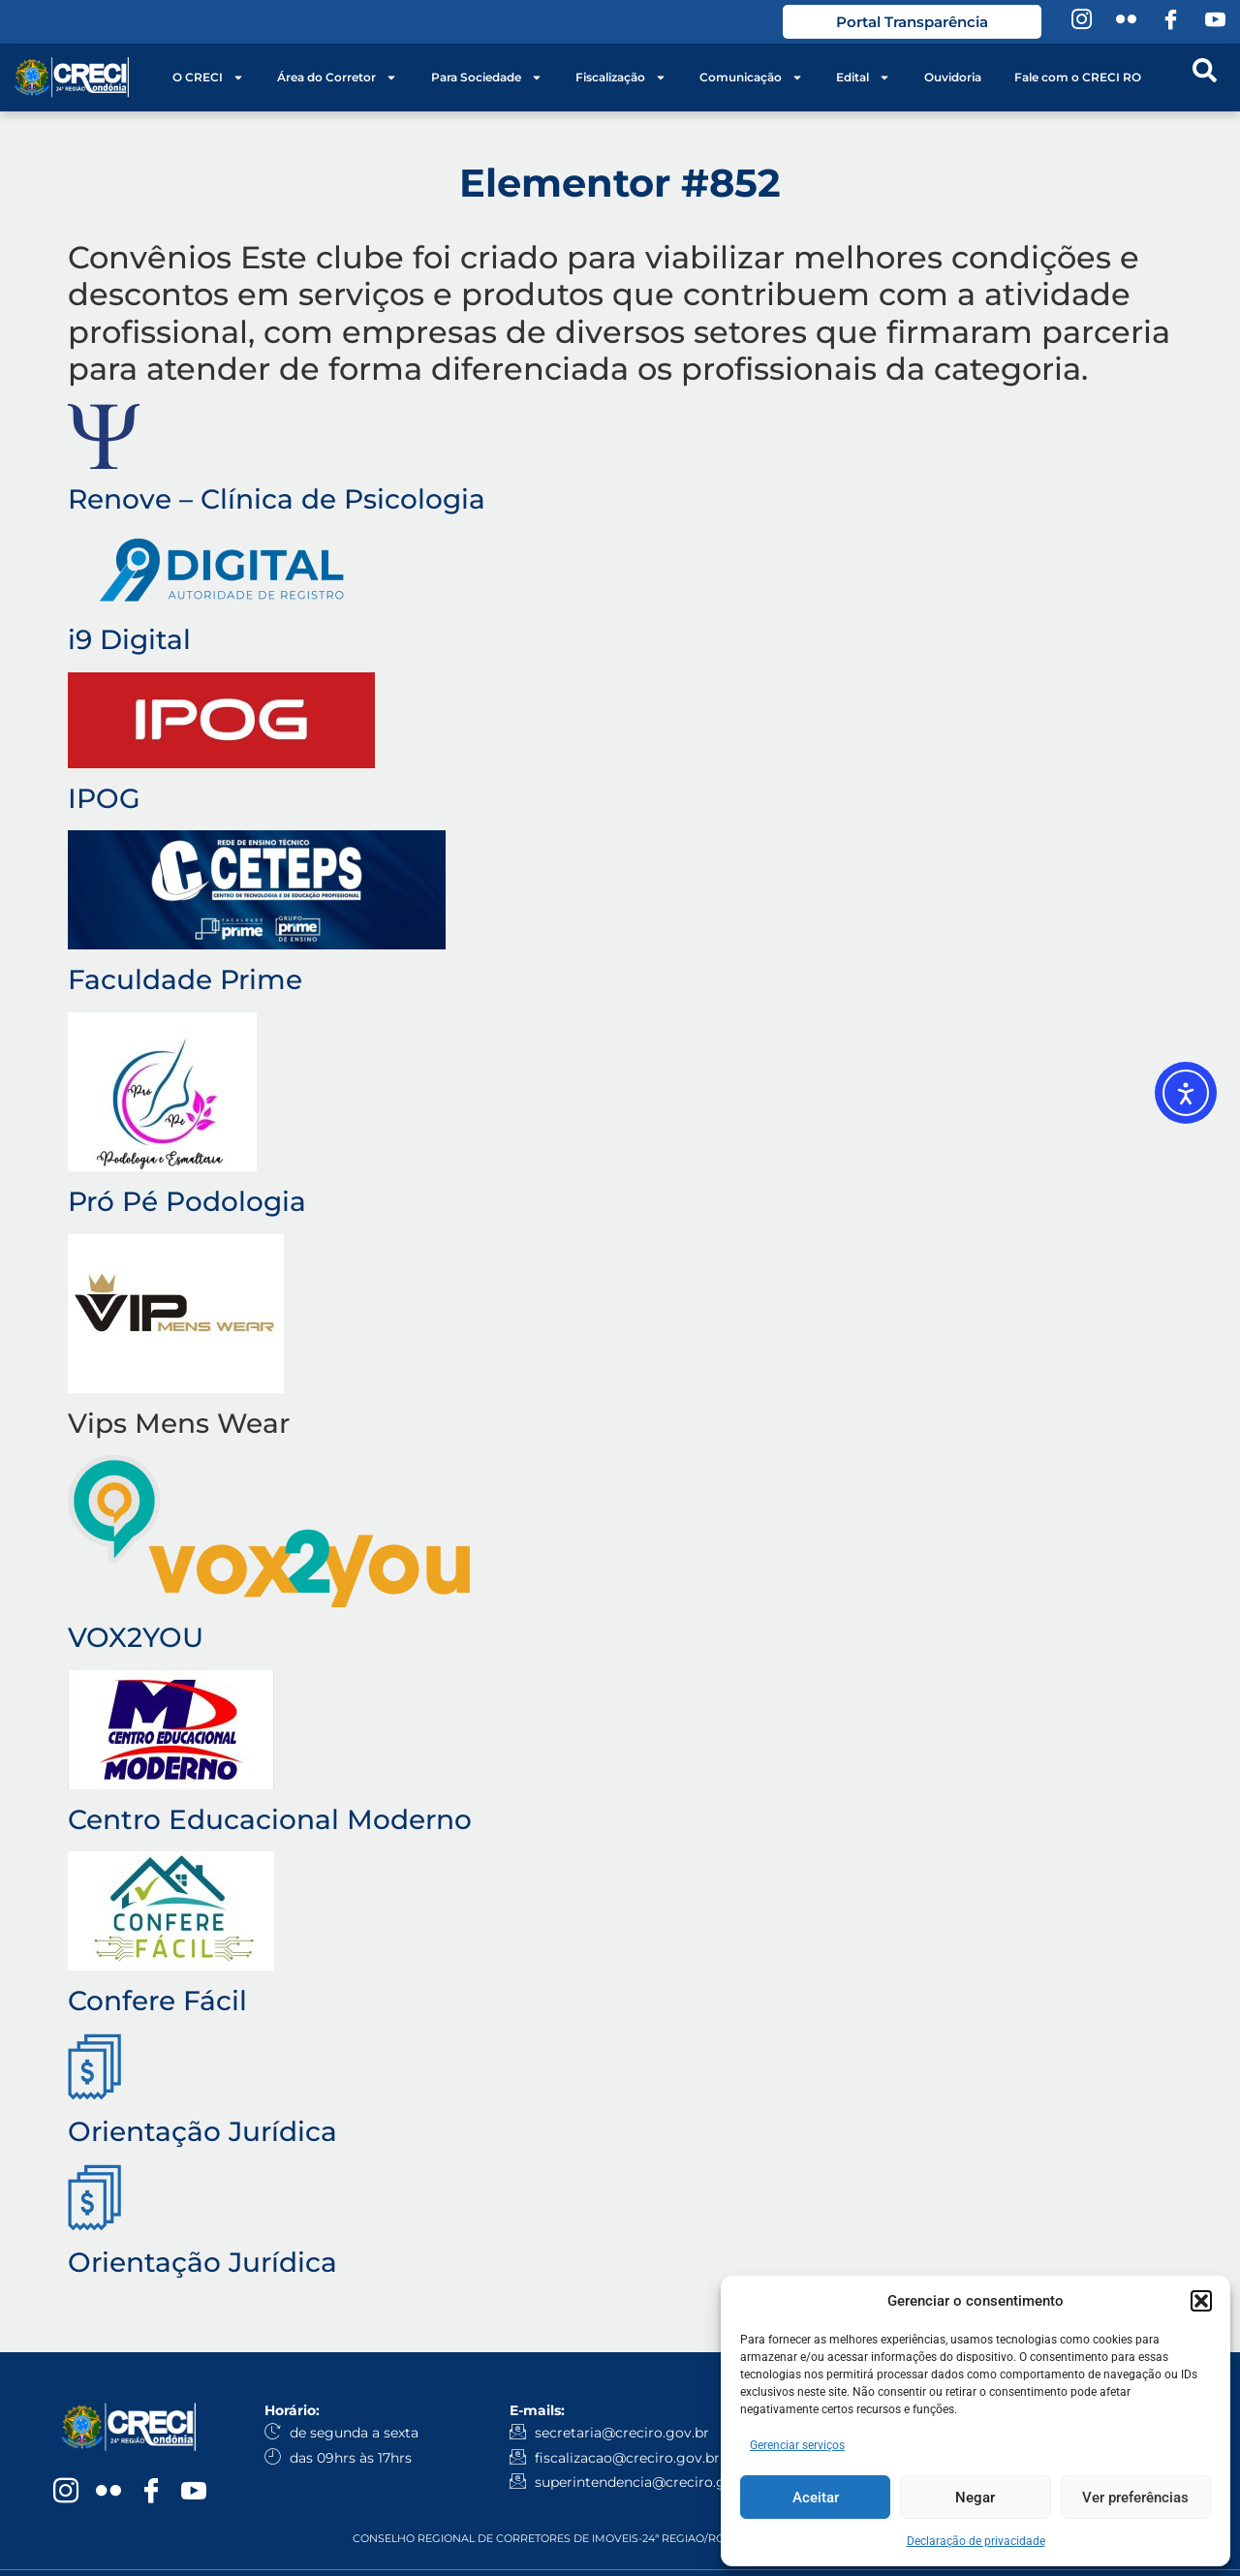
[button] (1201, 2301)
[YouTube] (1214, 22)
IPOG (104, 798)
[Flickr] (1125, 22)
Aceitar (815, 2497)
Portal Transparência (912, 22)
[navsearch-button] (1204, 77)
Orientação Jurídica (202, 2131)
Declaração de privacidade (976, 2541)
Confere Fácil (157, 2000)
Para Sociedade (486, 77)
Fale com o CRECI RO (1077, 77)
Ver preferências (1135, 2497)
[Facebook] (1170, 22)
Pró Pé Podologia (187, 1201)
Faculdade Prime (185, 979)
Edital (863, 77)
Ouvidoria (952, 77)
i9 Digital (129, 639)
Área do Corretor (337, 77)
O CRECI (208, 77)
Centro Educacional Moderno (270, 1819)
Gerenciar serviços (797, 2445)
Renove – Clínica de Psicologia (276, 498)
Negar (975, 2497)
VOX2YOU (135, 1637)
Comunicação (751, 77)
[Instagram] (1081, 22)
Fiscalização (620, 77)
